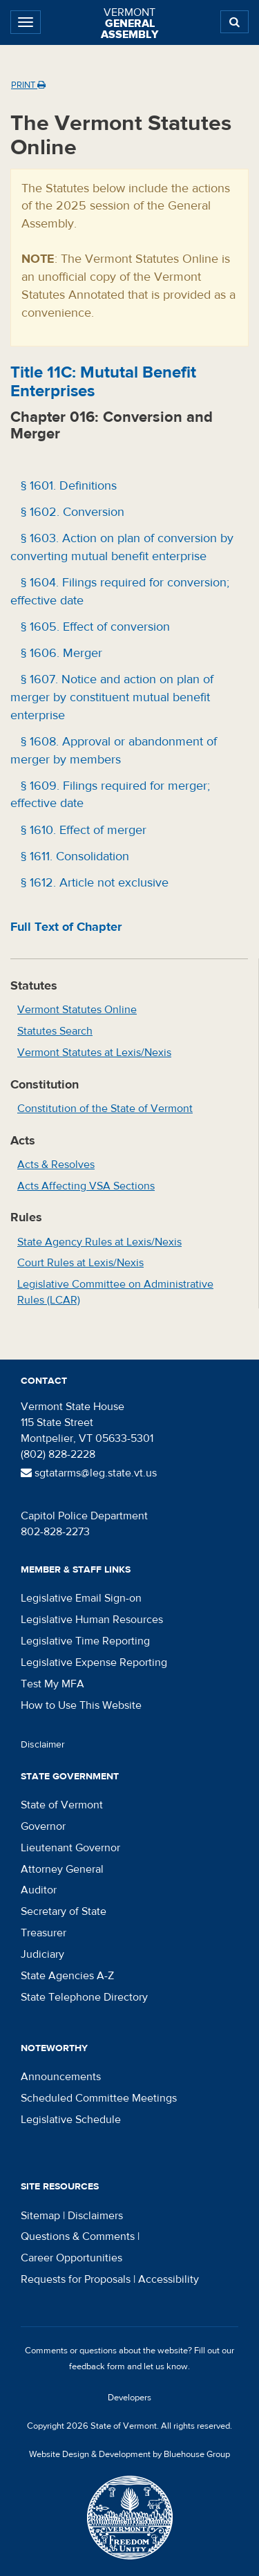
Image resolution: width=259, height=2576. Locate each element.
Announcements (61, 2077)
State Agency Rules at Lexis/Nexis (99, 1242)
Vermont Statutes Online (77, 1010)
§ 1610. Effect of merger (81, 830)
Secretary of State (63, 1911)
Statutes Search (55, 1031)
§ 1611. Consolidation (73, 856)
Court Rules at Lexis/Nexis (80, 1263)
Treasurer (43, 1933)
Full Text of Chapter (66, 927)
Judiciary (42, 1954)
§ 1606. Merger (59, 653)
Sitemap (40, 2216)
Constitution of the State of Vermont (105, 1108)
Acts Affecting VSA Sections (86, 1186)
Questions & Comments (78, 2236)
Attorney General (62, 1869)
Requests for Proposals (76, 2279)
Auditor (39, 1890)
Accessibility (168, 2279)
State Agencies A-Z (67, 1976)
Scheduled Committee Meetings (99, 2098)
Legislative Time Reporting (85, 1641)
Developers (129, 2397)
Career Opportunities (71, 2258)
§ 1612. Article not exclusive (93, 883)
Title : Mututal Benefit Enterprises (103, 381)
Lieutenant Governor (70, 1848)
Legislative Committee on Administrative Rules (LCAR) (115, 1292)
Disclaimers (95, 2216)
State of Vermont (62, 1805)
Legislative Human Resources (92, 1620)
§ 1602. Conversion (70, 512)
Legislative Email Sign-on (81, 1598)
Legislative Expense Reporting (94, 1662)
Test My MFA (52, 1684)
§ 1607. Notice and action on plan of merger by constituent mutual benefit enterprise (111, 697)
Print (28, 85)
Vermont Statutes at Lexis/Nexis (94, 1052)
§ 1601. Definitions (67, 486)
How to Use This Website (81, 1705)
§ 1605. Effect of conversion (93, 627)
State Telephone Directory (84, 1997)
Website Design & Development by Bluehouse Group (129, 2454)
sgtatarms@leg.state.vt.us (89, 1473)
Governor (43, 1826)
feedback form (97, 2366)
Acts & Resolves (56, 1164)
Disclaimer (43, 1745)
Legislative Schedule (71, 2119)
